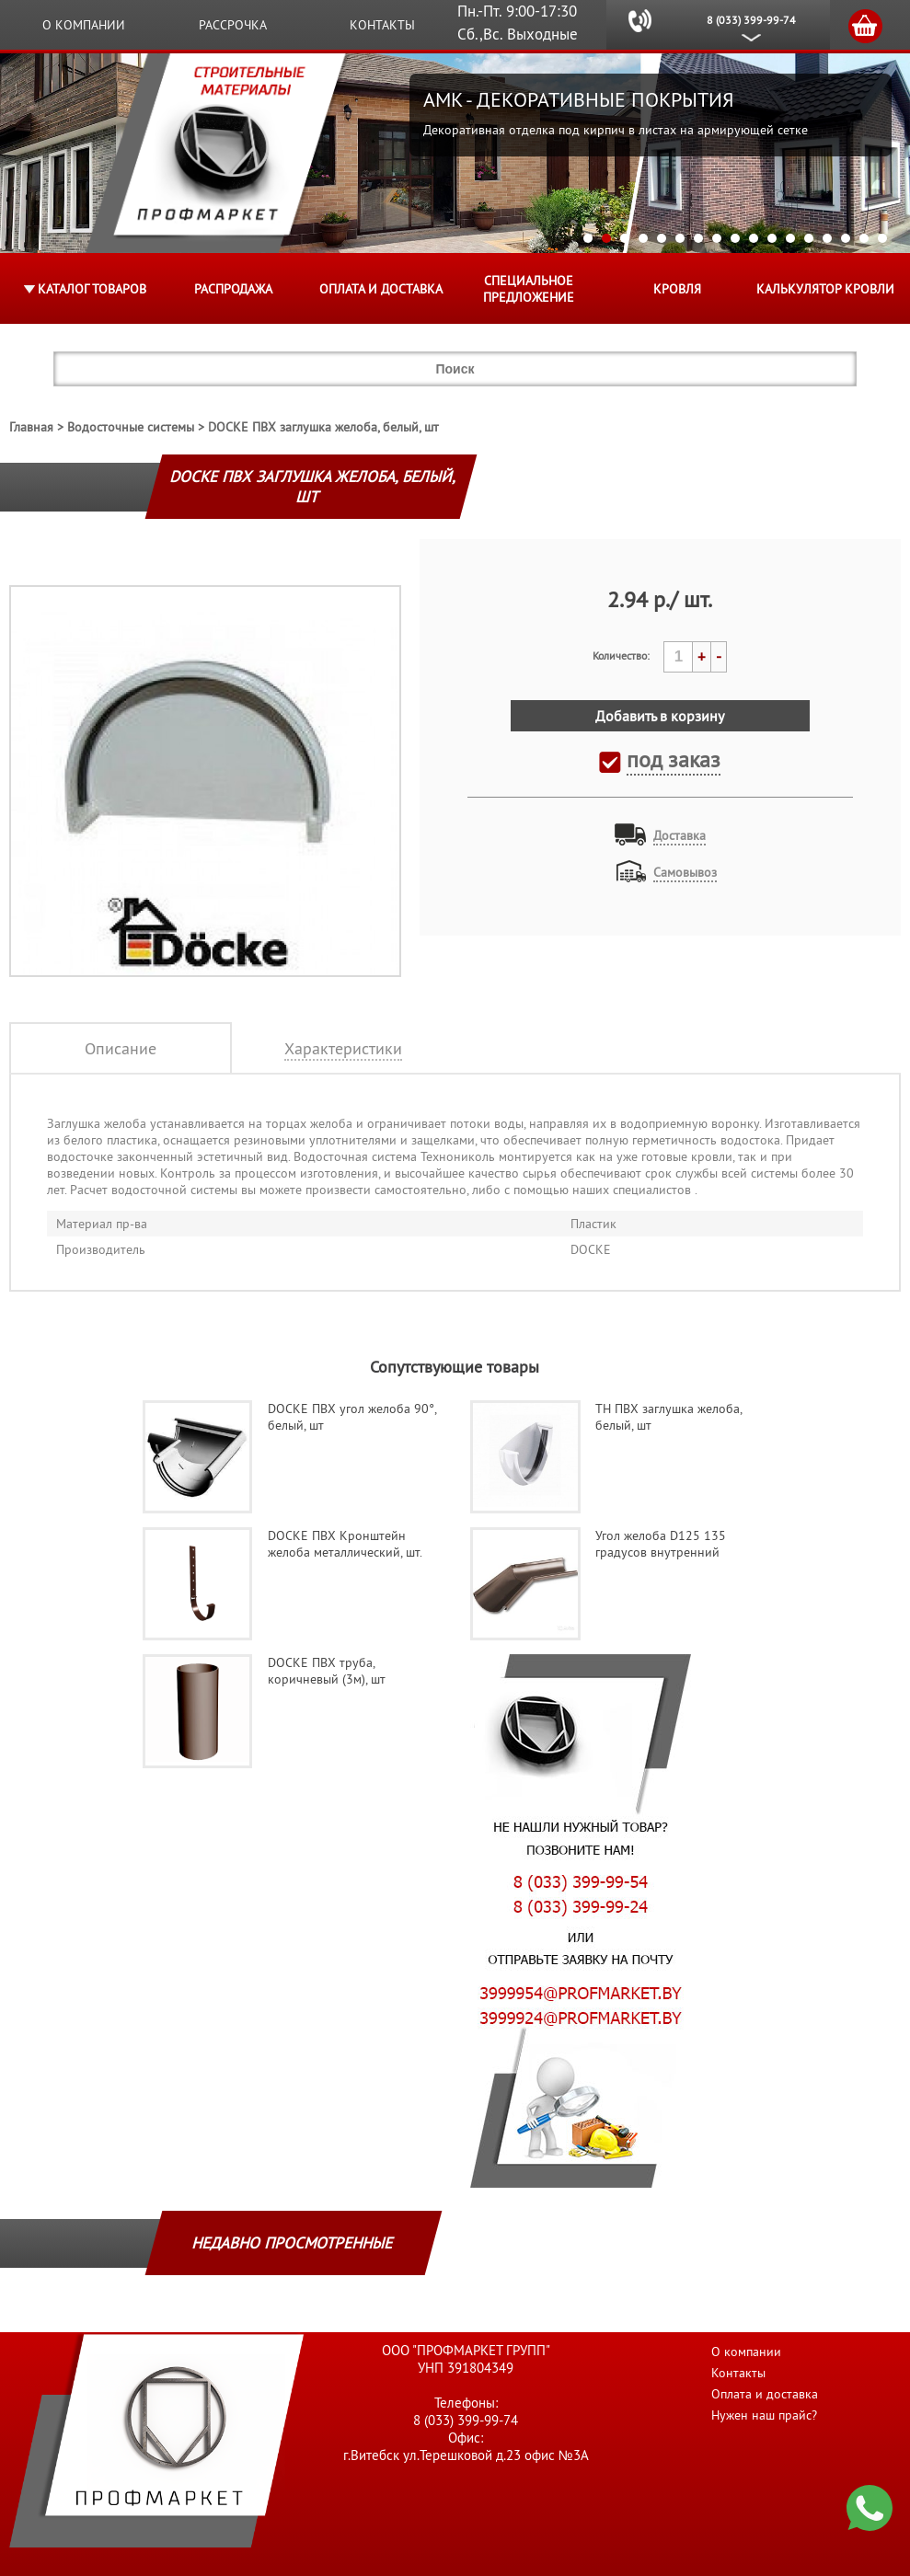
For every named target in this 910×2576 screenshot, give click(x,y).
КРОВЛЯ (677, 289)
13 (808, 238)
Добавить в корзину (659, 716)
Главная (31, 427)
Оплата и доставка (381, 289)
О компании (83, 25)
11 (772, 238)
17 (882, 238)
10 (753, 238)
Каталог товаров (92, 289)
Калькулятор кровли (825, 289)
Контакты (382, 25)
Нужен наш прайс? (764, 2415)
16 (864, 238)
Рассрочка (233, 25)
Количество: (621, 655)
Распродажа (233, 289)
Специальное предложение (528, 288)
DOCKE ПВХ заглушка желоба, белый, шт (323, 427)
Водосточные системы (130, 427)
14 (827, 238)
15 (845, 238)
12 (790, 238)
